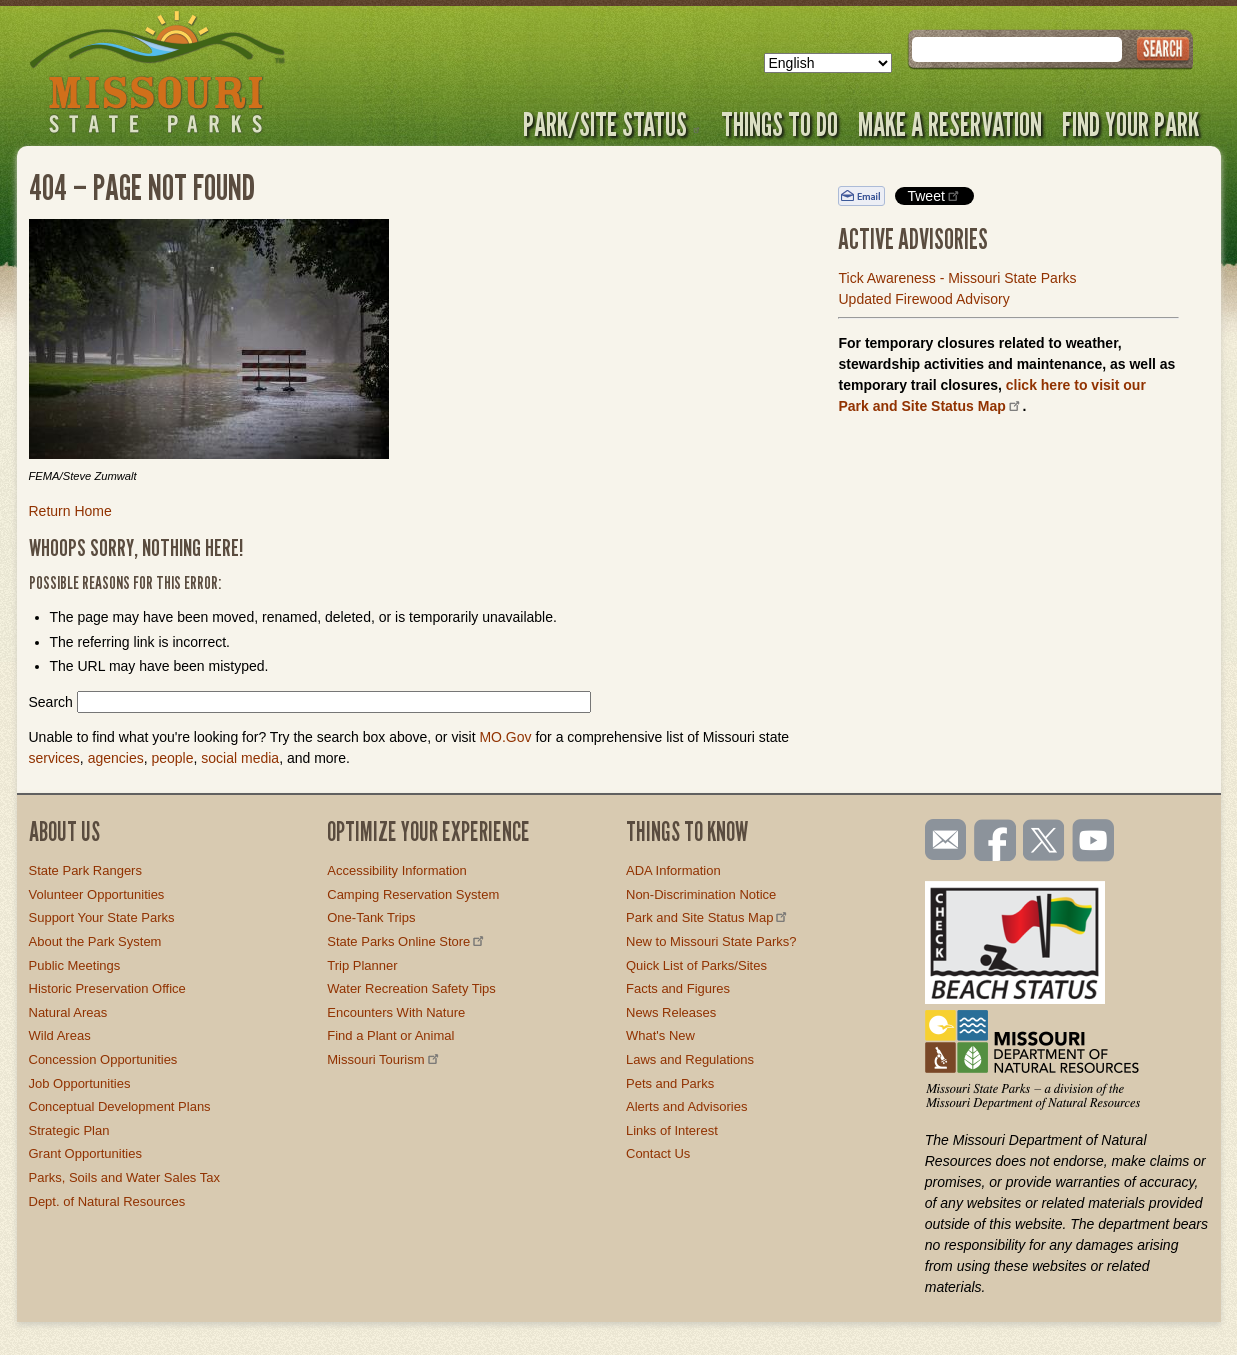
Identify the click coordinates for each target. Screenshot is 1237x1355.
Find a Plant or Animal (390, 1035)
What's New (660, 1035)
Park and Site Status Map (708, 917)
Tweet (934, 195)
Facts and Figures (678, 988)
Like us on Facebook (996, 842)
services (54, 758)
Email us (941, 840)
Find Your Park (1130, 124)
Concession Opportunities (103, 1059)
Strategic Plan (69, 1130)
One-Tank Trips (371, 917)
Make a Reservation (950, 124)
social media (240, 758)
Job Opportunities (80, 1083)
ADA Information (673, 870)
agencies (116, 758)
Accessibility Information (396, 870)
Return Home (70, 511)
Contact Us (658, 1153)
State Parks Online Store (407, 941)
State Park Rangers (85, 870)
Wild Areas (60, 1035)
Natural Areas (68, 1012)
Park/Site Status (612, 124)
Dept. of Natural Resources (107, 1201)
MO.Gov (505, 737)
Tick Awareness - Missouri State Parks (957, 278)
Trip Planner (362, 965)
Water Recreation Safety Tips (411, 988)
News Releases (671, 1012)
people (172, 758)
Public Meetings (75, 965)
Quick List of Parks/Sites (696, 965)
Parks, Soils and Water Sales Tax (124, 1177)
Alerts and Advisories (686, 1106)
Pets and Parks (670, 1083)
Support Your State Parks (102, 917)
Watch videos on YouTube (1094, 842)
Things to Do (779, 124)
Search (51, 702)
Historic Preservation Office (107, 988)
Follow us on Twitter (1042, 842)
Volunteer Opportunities (97, 894)
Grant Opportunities (85, 1153)
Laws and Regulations (690, 1059)
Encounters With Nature (396, 1012)
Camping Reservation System (413, 894)
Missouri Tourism (384, 1059)
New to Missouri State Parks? (711, 941)
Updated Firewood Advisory (923, 299)
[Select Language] (828, 63)
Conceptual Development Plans (120, 1106)
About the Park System (95, 941)
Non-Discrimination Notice (701, 894)
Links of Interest (672, 1130)
